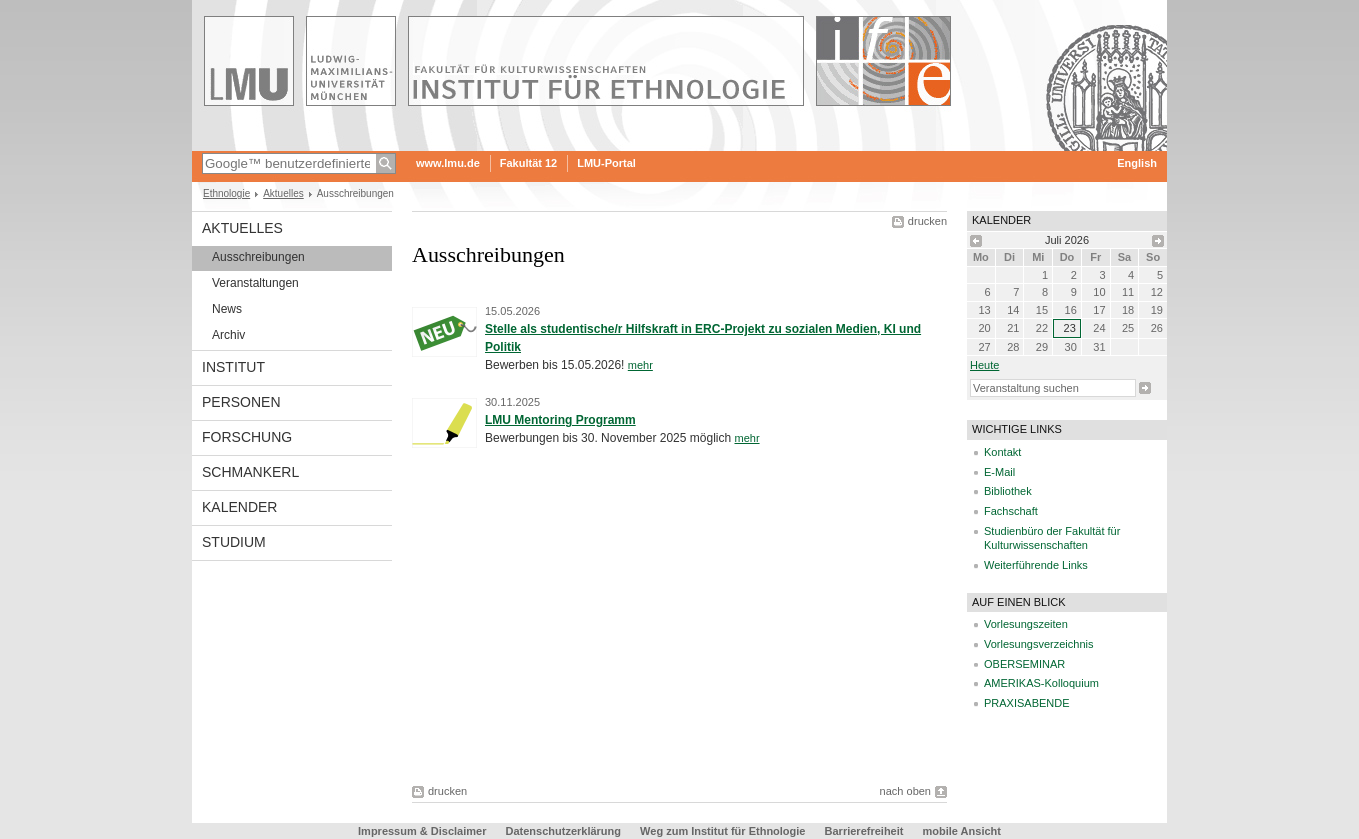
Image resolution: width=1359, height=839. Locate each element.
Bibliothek (1008, 491)
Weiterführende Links (1036, 565)
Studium (234, 542)
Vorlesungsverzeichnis (1038, 644)
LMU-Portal (606, 163)
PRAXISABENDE (1027, 703)
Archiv (228, 335)
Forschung (247, 437)
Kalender (239, 507)
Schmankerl (250, 472)
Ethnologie (226, 193)
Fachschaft (1011, 511)
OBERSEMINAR (1024, 664)
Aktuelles (283, 193)
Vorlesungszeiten (1026, 624)
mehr (640, 365)
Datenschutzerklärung (564, 831)
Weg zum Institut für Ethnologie (722, 831)
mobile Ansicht (962, 831)
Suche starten (1145, 388)
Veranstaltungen (255, 283)
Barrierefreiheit (866, 831)
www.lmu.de (448, 163)
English (1137, 163)
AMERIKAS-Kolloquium (1041, 683)
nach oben (905, 791)
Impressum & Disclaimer (422, 831)
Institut (233, 367)
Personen (241, 402)
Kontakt (1002, 452)
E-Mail (999, 472)
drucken (927, 221)
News (227, 309)
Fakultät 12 (528, 163)
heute (984, 365)
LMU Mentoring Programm (560, 420)
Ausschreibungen (258, 257)
